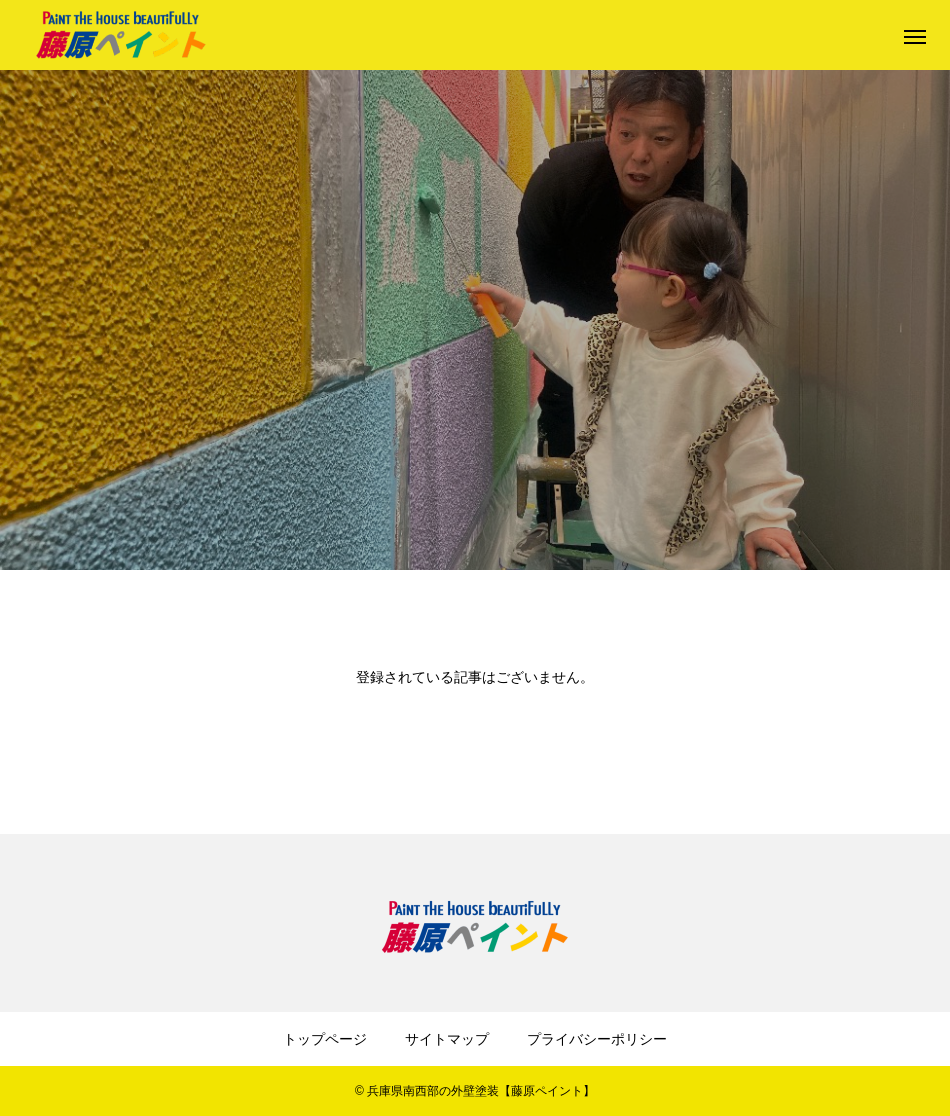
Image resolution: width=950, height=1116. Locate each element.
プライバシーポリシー (597, 1039)
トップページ (325, 1039)
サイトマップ (447, 1039)
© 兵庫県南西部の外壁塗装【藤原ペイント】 (475, 1091)
